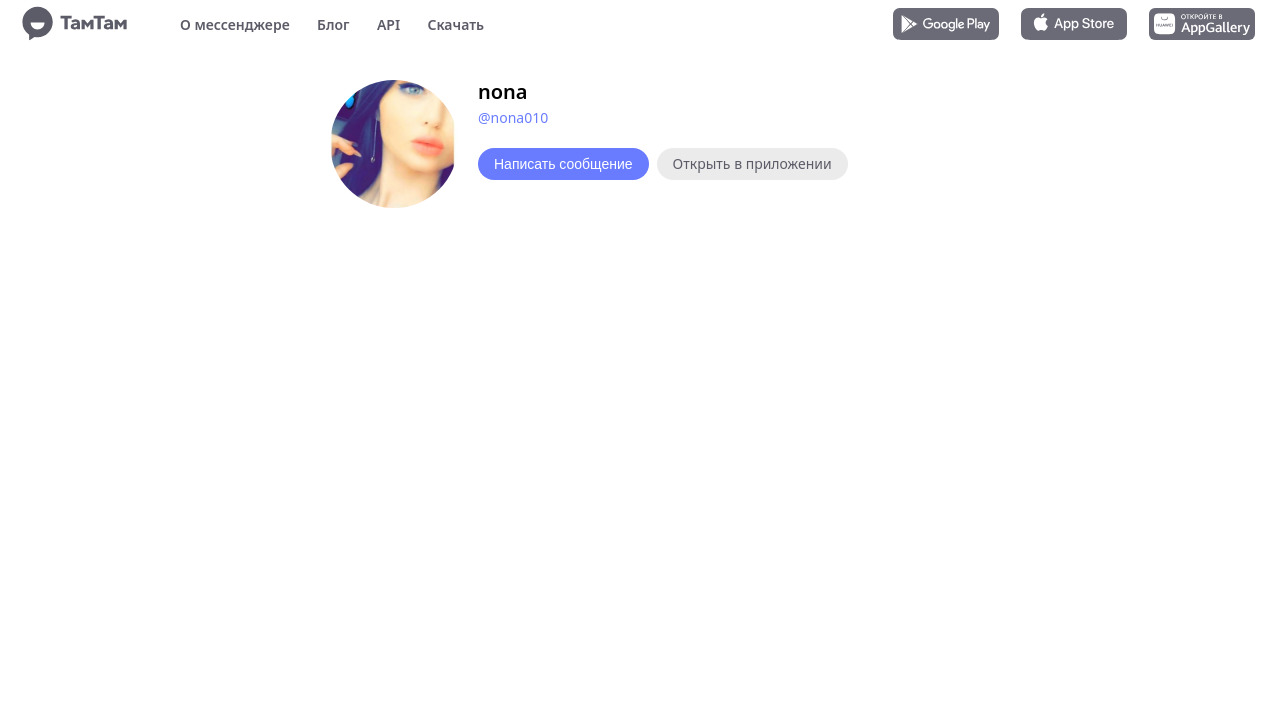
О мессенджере (235, 24)
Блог (333, 24)
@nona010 (513, 117)
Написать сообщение (563, 164)
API (388, 24)
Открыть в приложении (752, 163)
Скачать (455, 24)
